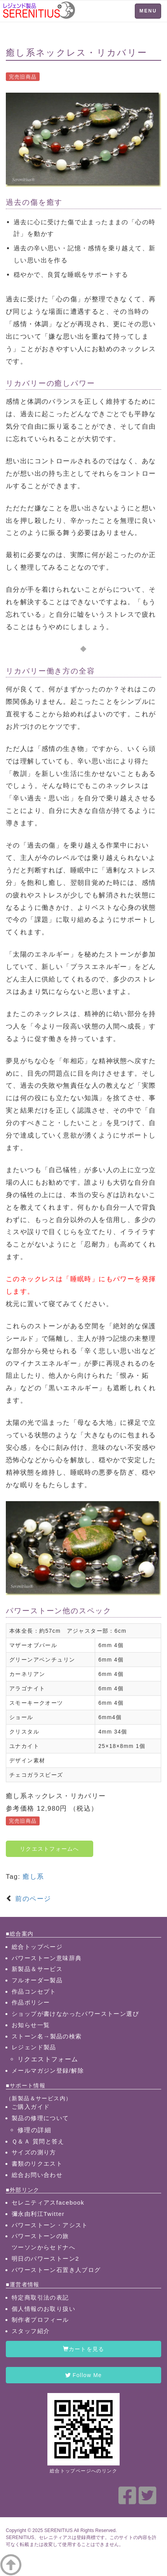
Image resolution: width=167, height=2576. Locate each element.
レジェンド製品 (34, 2047)
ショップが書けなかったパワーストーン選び (75, 2013)
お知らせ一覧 (31, 2025)
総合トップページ (37, 1946)
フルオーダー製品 (37, 1980)
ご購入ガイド (31, 2106)
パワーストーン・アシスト (50, 2225)
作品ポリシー (31, 2002)
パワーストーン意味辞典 (47, 1958)
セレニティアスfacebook (48, 2202)
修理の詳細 (34, 2129)
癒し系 (33, 1876)
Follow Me (83, 2375)
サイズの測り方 (34, 2152)
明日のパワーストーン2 (45, 2258)
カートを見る (83, 2349)
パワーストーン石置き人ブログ (56, 2270)
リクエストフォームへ (49, 1849)
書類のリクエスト (37, 2163)
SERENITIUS (58, 2530)
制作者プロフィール (40, 2319)
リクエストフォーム (47, 2059)
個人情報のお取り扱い (43, 2308)
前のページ (32, 1899)
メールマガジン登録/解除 (48, 2070)
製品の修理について (40, 2118)
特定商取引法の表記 (40, 2297)
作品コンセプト (34, 1991)
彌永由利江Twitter (38, 2213)
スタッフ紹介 (31, 2331)
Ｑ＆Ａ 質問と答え (38, 2141)
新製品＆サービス (37, 1969)
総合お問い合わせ (37, 2175)
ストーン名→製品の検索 (47, 2036)
